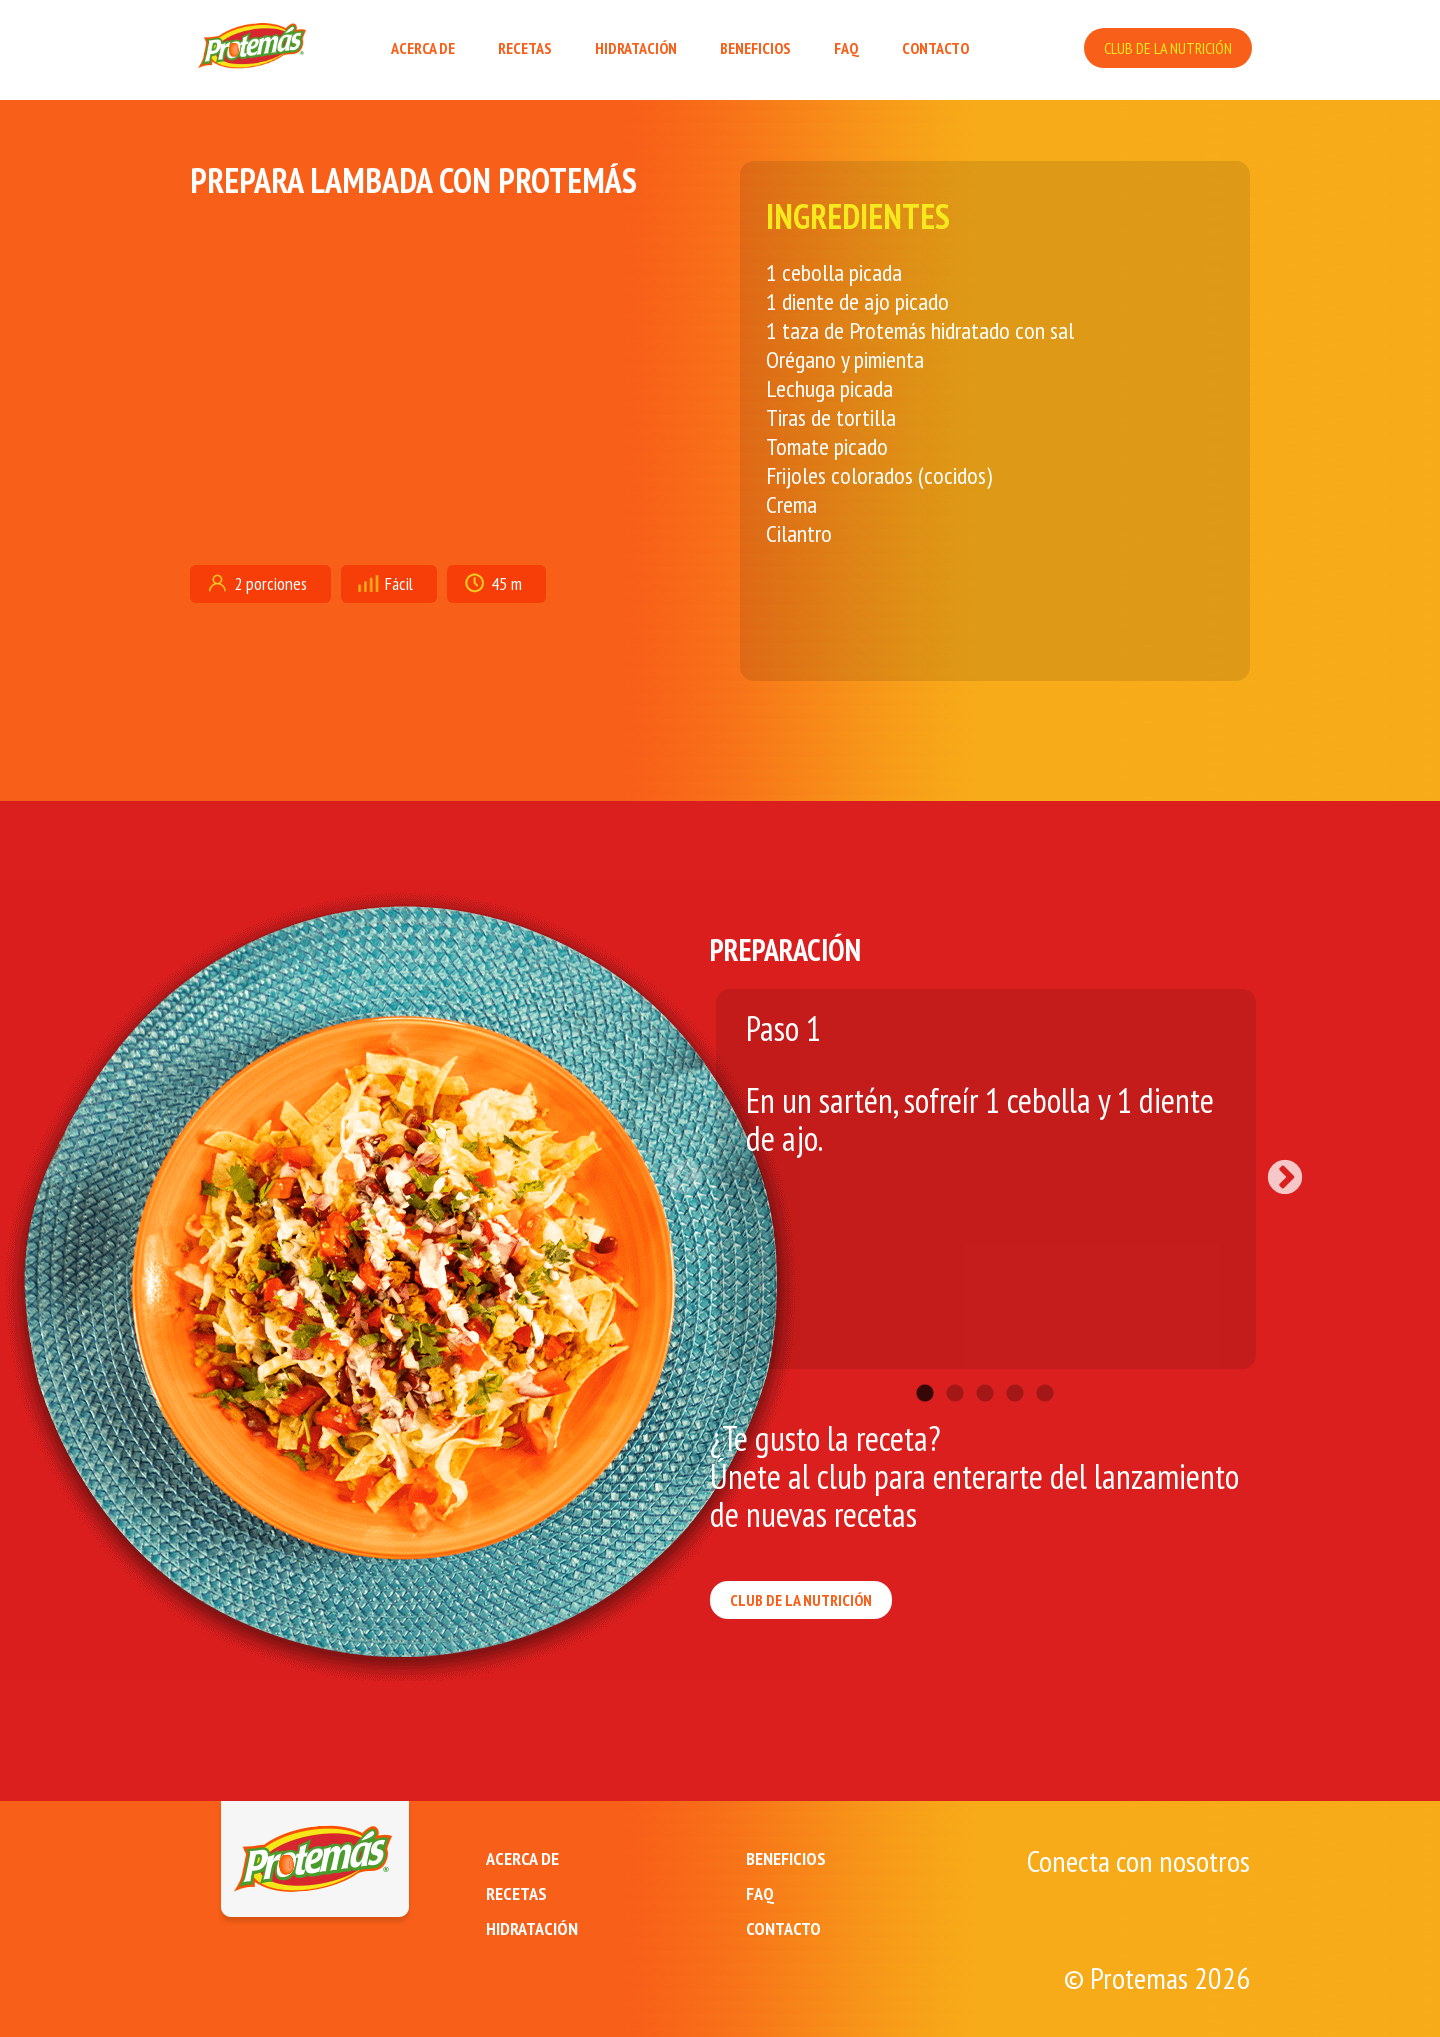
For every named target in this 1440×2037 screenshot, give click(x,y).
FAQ (846, 48)
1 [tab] (925, 1364)
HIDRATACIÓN (636, 48)
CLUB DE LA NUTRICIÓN (1168, 48)
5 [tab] (1045, 1364)
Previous (695, 1169)
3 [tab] (985, 1364)
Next (1275, 1169)
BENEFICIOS (755, 48)
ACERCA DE (423, 48)
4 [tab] (1015, 1364)
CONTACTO (935, 48)
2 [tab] (955, 1364)
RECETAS (525, 48)
